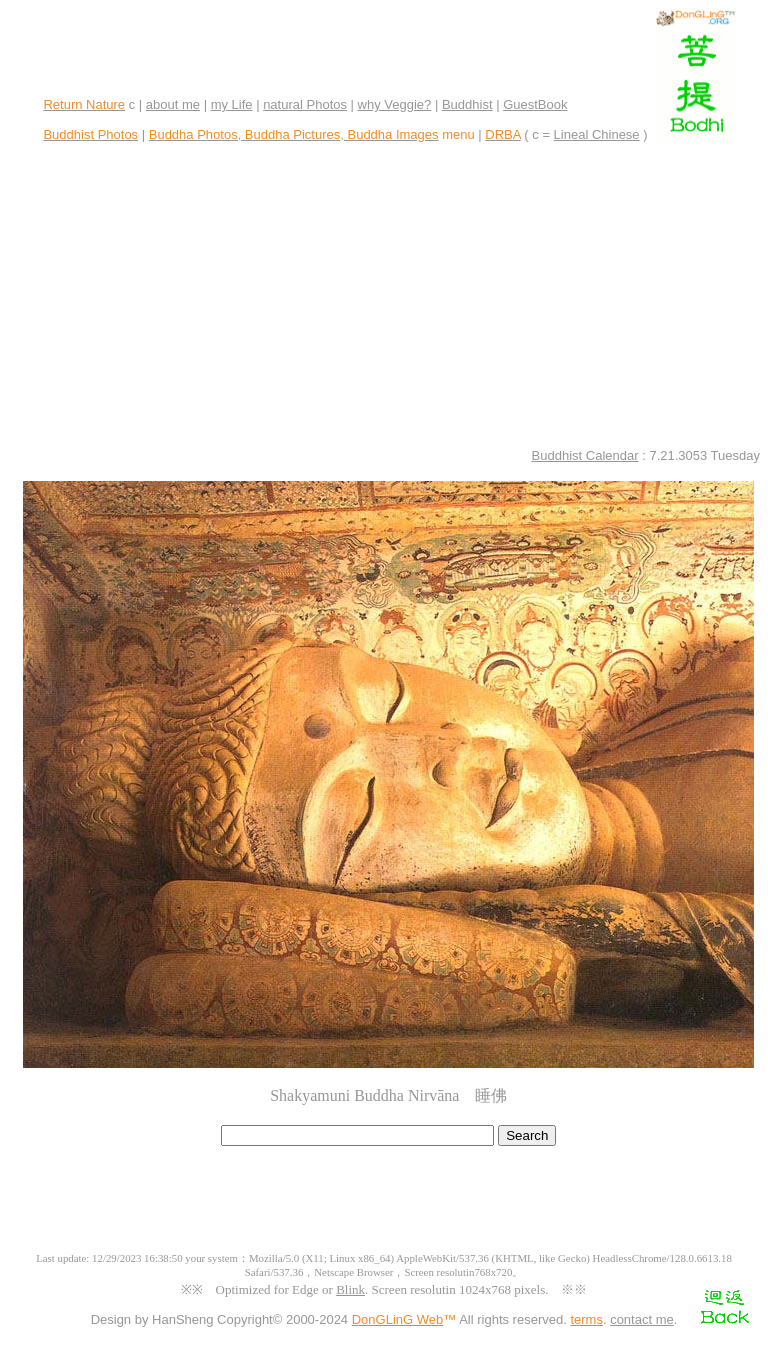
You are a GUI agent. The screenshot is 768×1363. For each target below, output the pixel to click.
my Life (232, 104)
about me (173, 104)
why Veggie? (395, 104)
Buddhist (467, 104)
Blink (350, 1289)
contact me (642, 1319)
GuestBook (535, 104)
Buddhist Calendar (585, 455)
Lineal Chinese (597, 134)
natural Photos (305, 104)
